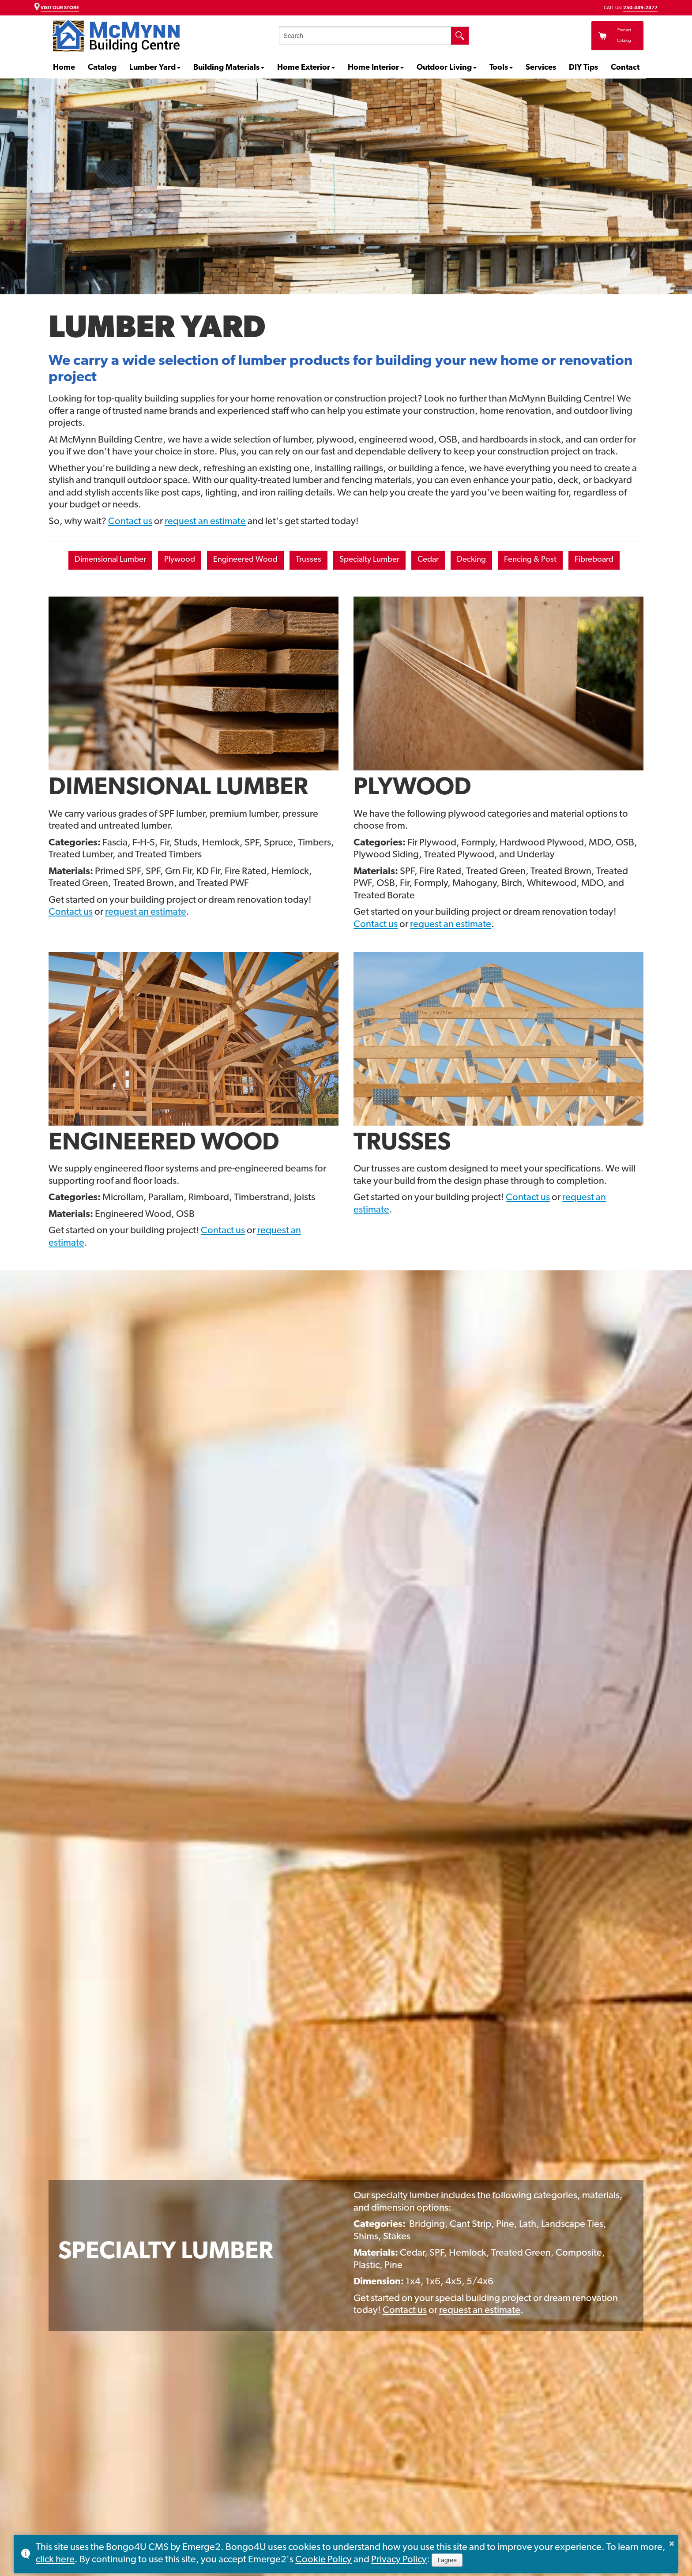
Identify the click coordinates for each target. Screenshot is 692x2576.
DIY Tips (583, 68)
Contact (625, 68)
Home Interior (373, 68)
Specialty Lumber (408, 561)
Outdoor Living (444, 68)
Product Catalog (585, 35)
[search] (365, 35)
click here (55, 2560)
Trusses (336, 561)
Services (541, 68)
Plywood (184, 561)
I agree (447, 2560)
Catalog (102, 68)
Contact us (130, 522)
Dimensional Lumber (102, 561)
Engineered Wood (262, 561)
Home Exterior (303, 68)
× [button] (671, 2543)
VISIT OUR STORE (60, 8)
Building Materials (226, 68)
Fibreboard (343, 588)
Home (64, 68)
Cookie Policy (323, 2560)
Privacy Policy (399, 2560)
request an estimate (205, 522)
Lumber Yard (152, 68)
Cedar (477, 561)
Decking (528, 561)
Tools (498, 68)
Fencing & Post (597, 561)
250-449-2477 (640, 8)
